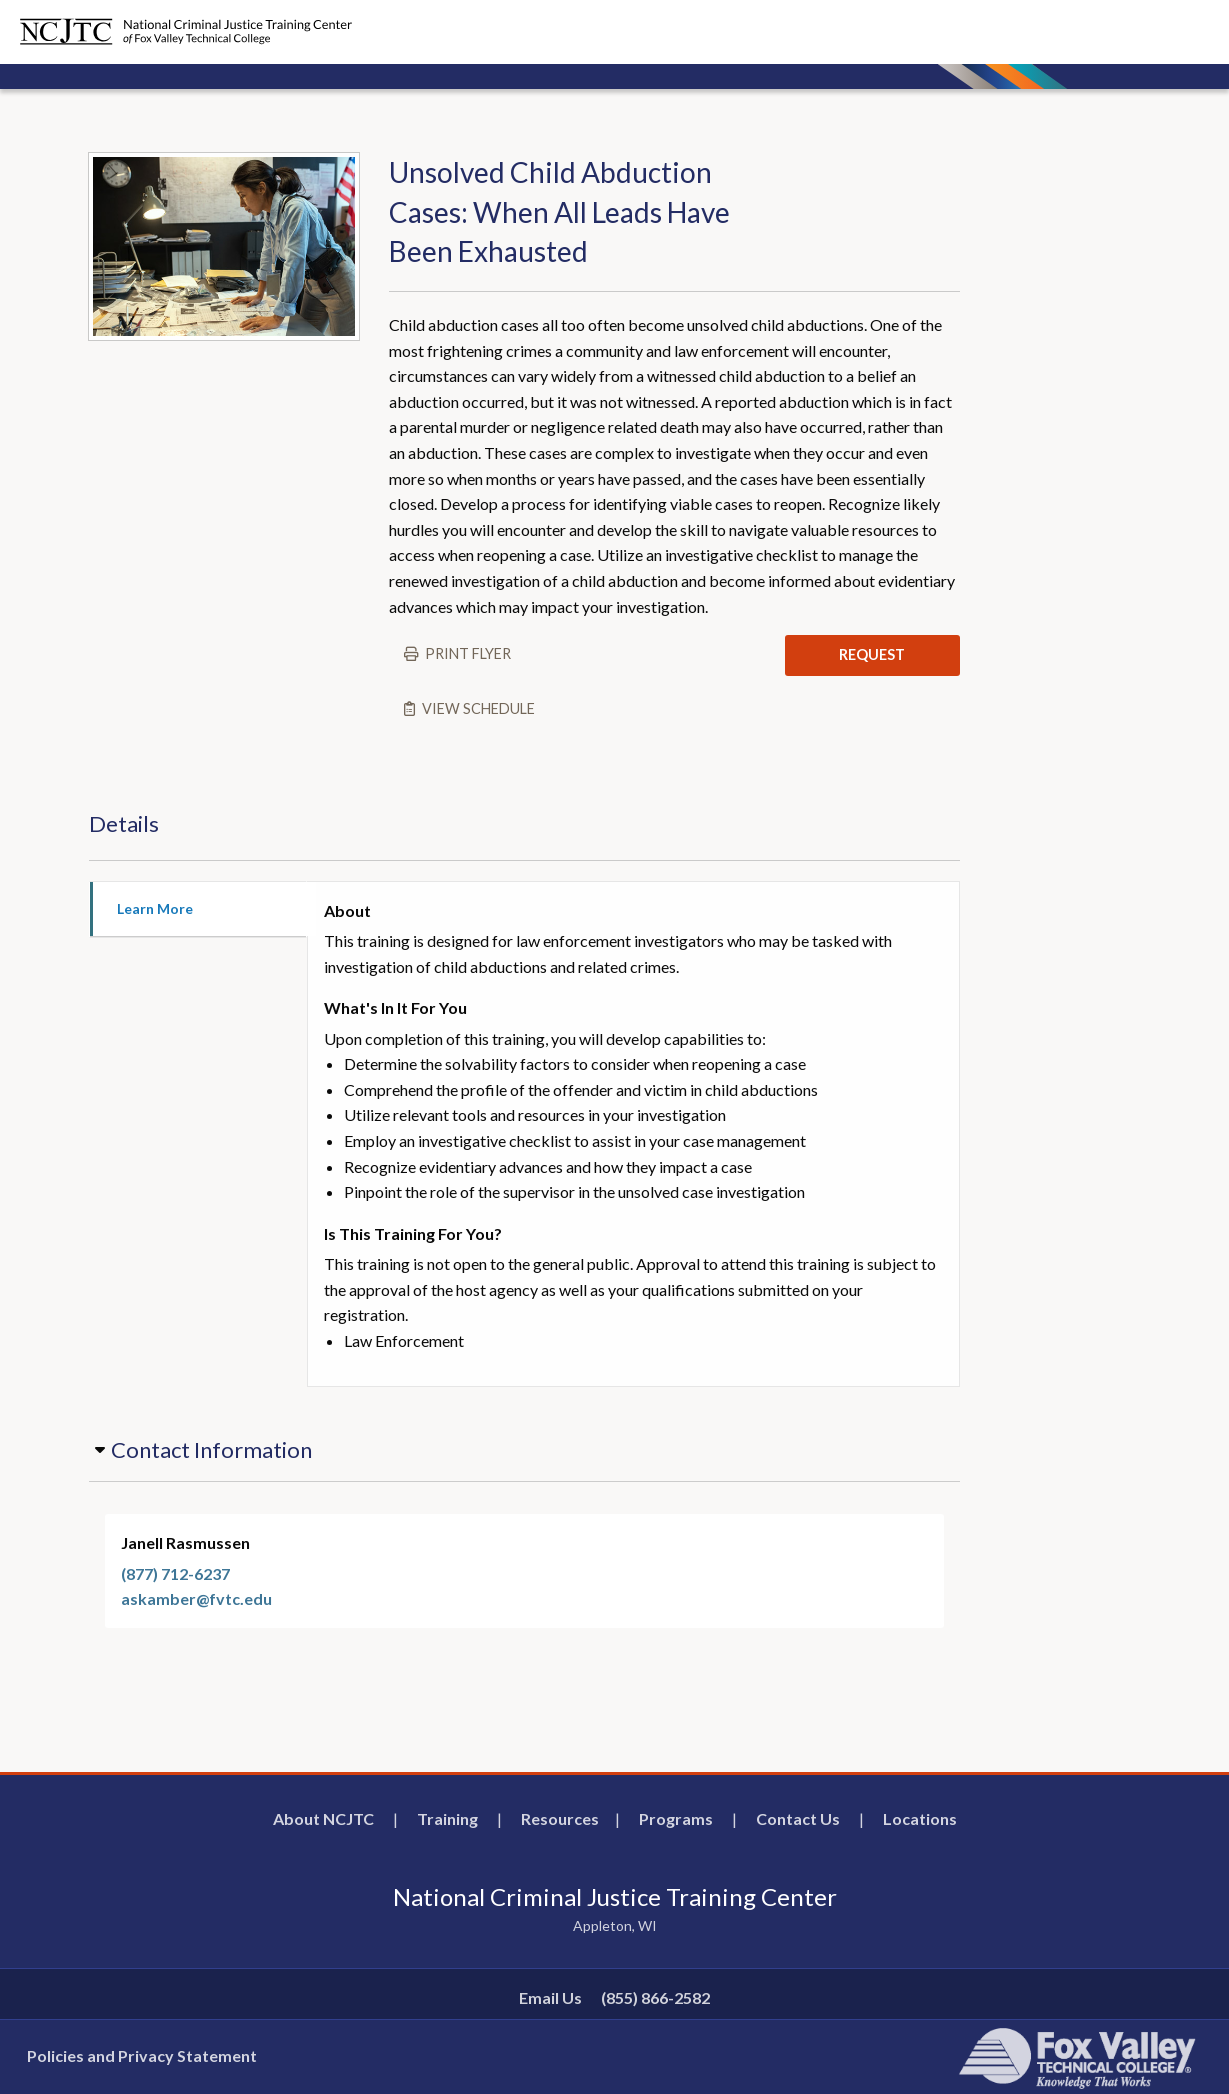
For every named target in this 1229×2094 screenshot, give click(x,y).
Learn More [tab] (155, 908)
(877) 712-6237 (175, 1573)
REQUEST (872, 654)
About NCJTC (323, 1818)
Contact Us (798, 1818)
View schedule (478, 708)
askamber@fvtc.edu (196, 1598)
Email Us (550, 1997)
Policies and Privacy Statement (142, 2055)
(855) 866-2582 (655, 1997)
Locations (920, 1818)
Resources (560, 1818)
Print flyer (468, 653)
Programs (676, 1818)
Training (447, 1818)
